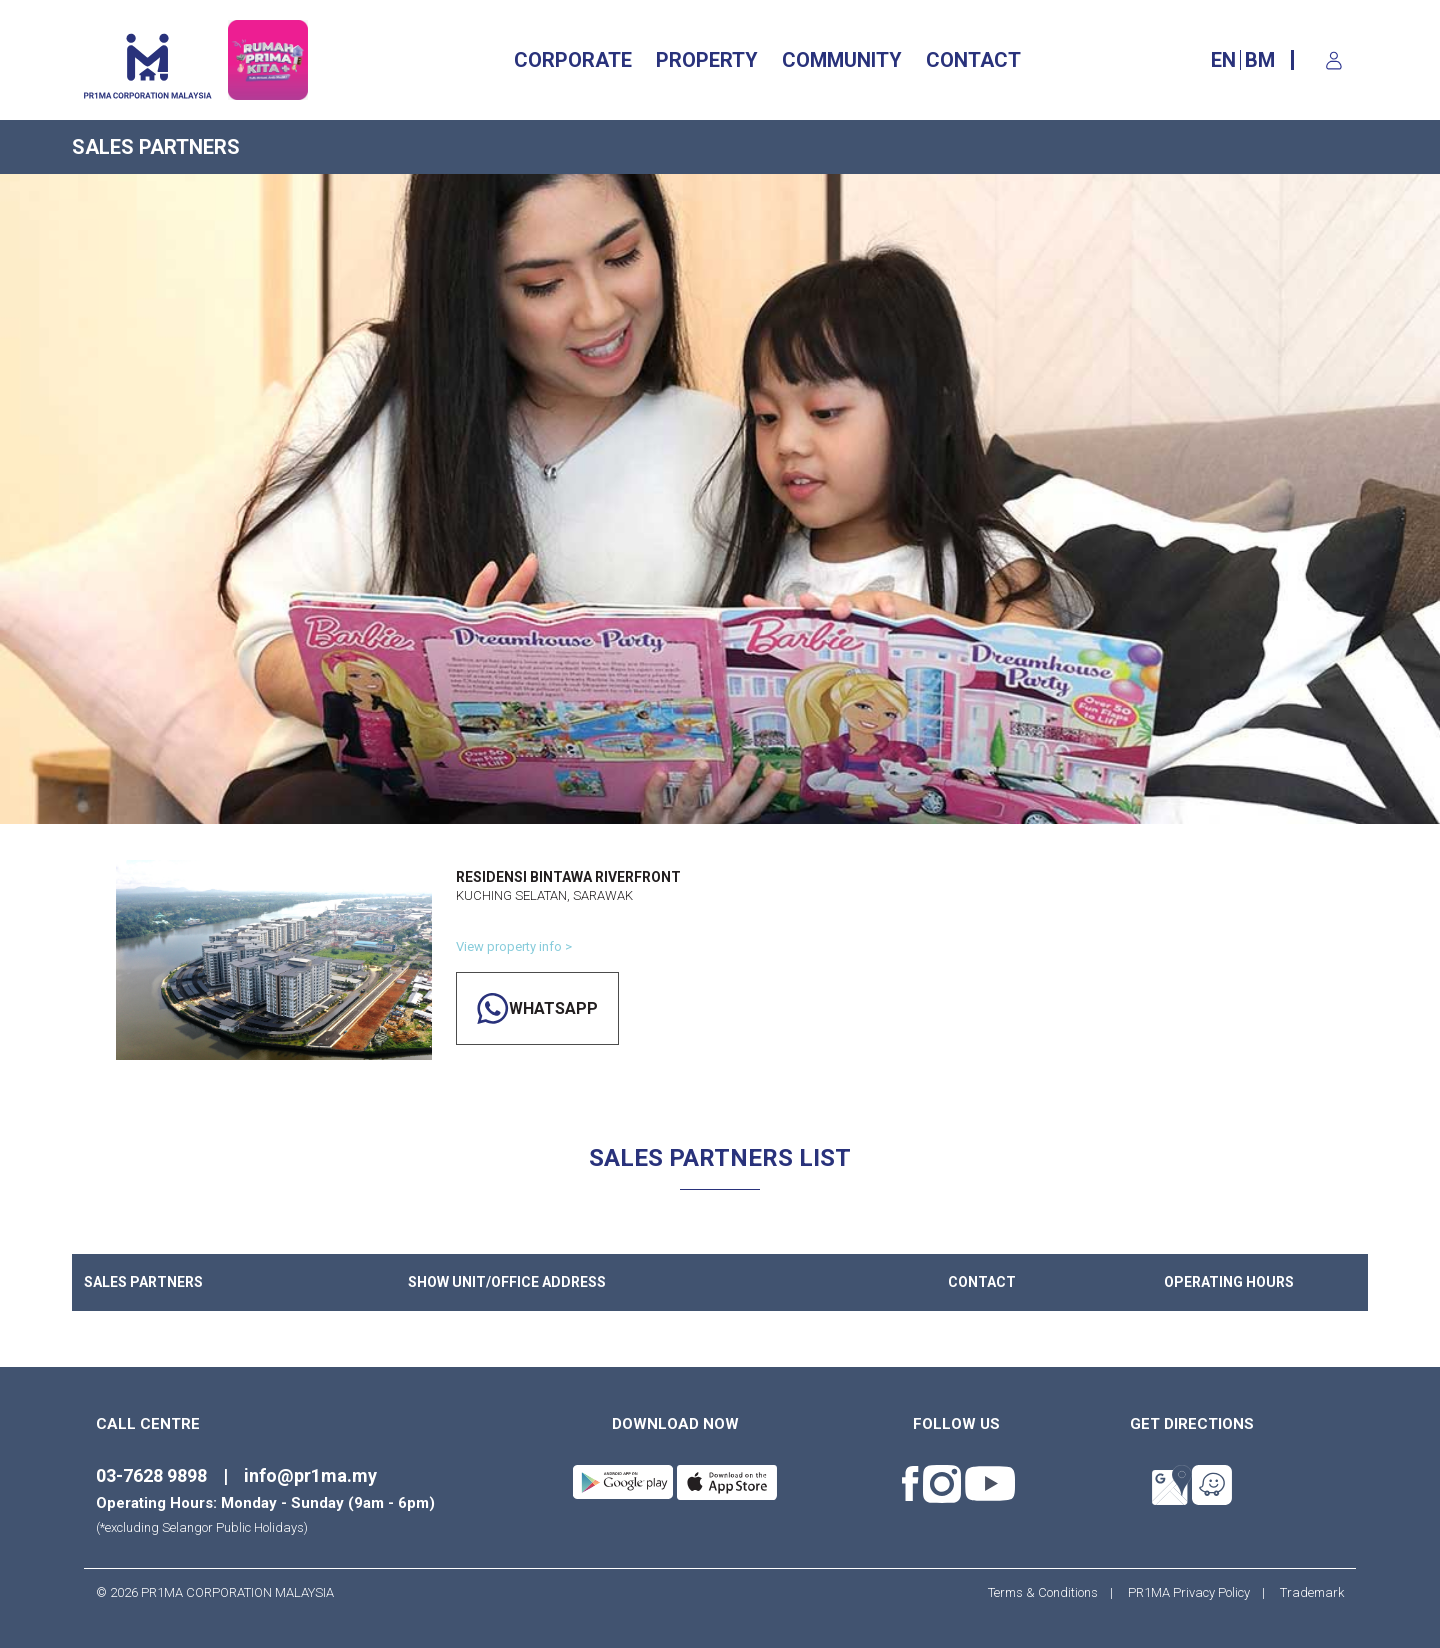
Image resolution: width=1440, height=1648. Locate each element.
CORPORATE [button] (573, 60)
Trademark (1306, 1592)
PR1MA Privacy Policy (1189, 1592)
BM (1260, 60)
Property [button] (707, 60)
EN (1223, 60)
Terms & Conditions (1049, 1592)
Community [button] (842, 60)
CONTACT (973, 60)
